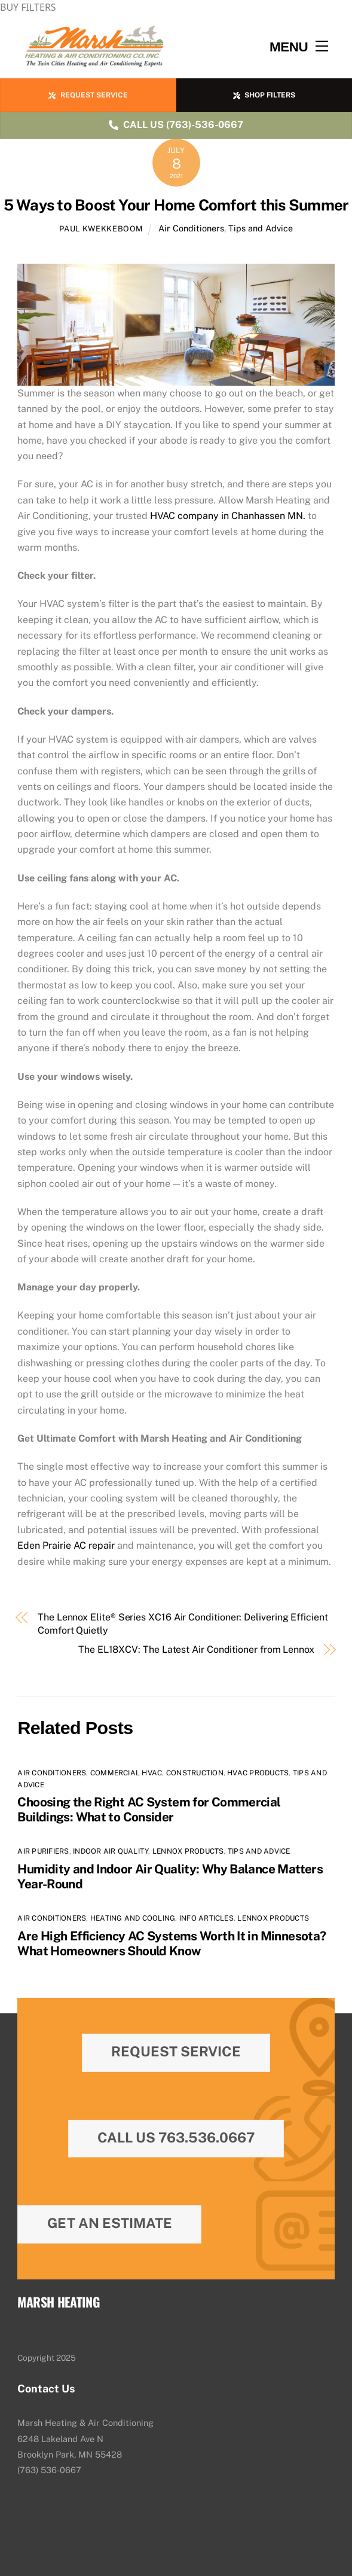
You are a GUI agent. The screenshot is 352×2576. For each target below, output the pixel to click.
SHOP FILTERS (264, 95)
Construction (195, 1773)
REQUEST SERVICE (88, 95)
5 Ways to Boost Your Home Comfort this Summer (176, 205)
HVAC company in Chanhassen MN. (227, 515)
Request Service (176, 2051)
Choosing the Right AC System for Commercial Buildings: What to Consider (148, 1809)
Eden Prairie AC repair (66, 1545)
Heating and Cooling (133, 1918)
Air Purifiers (43, 1851)
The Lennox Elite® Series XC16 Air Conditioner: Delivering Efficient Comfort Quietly (183, 1623)
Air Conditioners (191, 228)
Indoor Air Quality (110, 1851)
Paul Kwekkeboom (101, 228)
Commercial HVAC (126, 1773)
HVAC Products (258, 1773)
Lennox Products (188, 1851)
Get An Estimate (109, 2223)
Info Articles (206, 1918)
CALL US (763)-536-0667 (176, 124)
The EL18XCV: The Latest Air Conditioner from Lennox (196, 1649)
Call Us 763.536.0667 (176, 2137)
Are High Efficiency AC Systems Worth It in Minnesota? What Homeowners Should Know (171, 1943)
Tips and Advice (260, 228)
